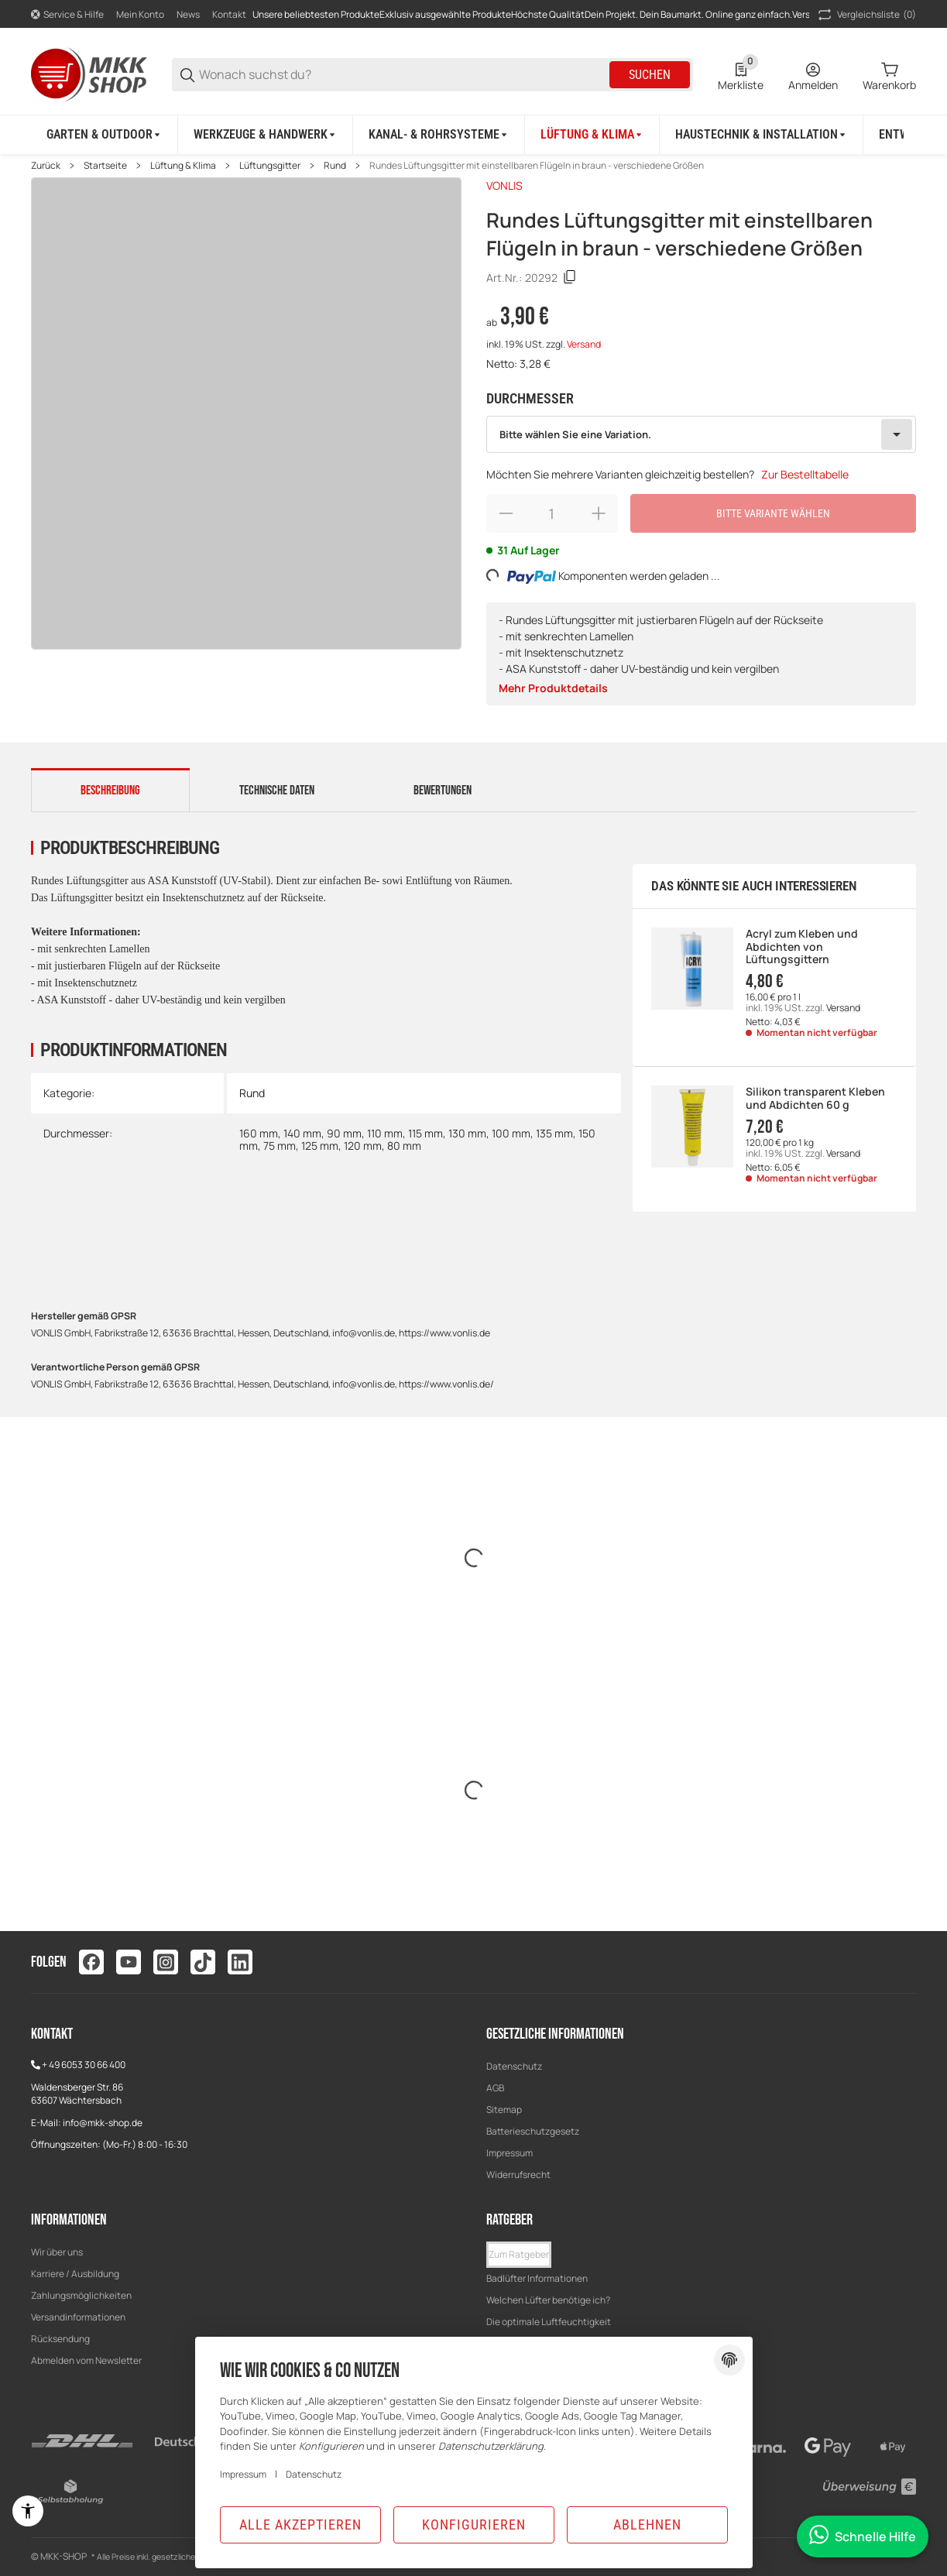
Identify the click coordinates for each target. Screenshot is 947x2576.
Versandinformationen (78, 2317)
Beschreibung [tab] (110, 790)
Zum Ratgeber (519, 2254)
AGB (495, 2087)
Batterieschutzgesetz (532, 2131)
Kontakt (229, 14)
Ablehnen (647, 2524)
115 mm (425, 1133)
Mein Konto (140, 14)
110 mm (385, 1133)
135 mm (554, 1133)
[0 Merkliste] (740, 75)
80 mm (404, 1145)
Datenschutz (514, 2066)
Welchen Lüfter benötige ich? (548, 2300)
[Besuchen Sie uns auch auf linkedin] (240, 1962)
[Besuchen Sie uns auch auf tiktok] (202, 1962)
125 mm (319, 1145)
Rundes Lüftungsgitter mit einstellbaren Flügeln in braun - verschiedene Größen (536, 165)
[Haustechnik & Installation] (761, 134)
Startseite (105, 165)
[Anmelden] (813, 75)
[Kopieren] (570, 277)
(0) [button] (865, 14)
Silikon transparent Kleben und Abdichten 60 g (815, 1099)
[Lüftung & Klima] (592, 134)
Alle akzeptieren (300, 2524)
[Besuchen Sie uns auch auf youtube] (128, 1962)
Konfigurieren (474, 2524)
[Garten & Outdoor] (104, 134)
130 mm (467, 1133)
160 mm (258, 1133)
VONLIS (504, 185)
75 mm (279, 1145)
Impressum (509, 2152)
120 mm (363, 1145)
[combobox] (701, 434)
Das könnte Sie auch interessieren (753, 886)
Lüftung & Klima (183, 165)
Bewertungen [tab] (442, 790)
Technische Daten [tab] (276, 790)
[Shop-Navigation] (67, 14)
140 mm (302, 1133)
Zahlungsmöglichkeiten (81, 2295)
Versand (584, 344)
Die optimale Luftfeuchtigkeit (548, 2321)
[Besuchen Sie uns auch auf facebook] (91, 1962)
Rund (335, 165)
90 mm (344, 1133)
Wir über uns (57, 2252)
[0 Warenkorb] (889, 75)
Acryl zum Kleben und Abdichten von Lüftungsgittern (802, 947)
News (188, 14)
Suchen (650, 74)
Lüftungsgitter (269, 165)
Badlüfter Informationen (537, 2278)
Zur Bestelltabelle (805, 474)
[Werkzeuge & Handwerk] (265, 134)
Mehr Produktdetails (553, 688)
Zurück (45, 165)
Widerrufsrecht (518, 2174)
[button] (518, 2255)
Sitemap (504, 2109)
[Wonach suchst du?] (403, 74)
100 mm (511, 1133)
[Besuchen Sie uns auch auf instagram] (165, 1962)
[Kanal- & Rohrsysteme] (439, 134)
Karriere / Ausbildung (75, 2273)
